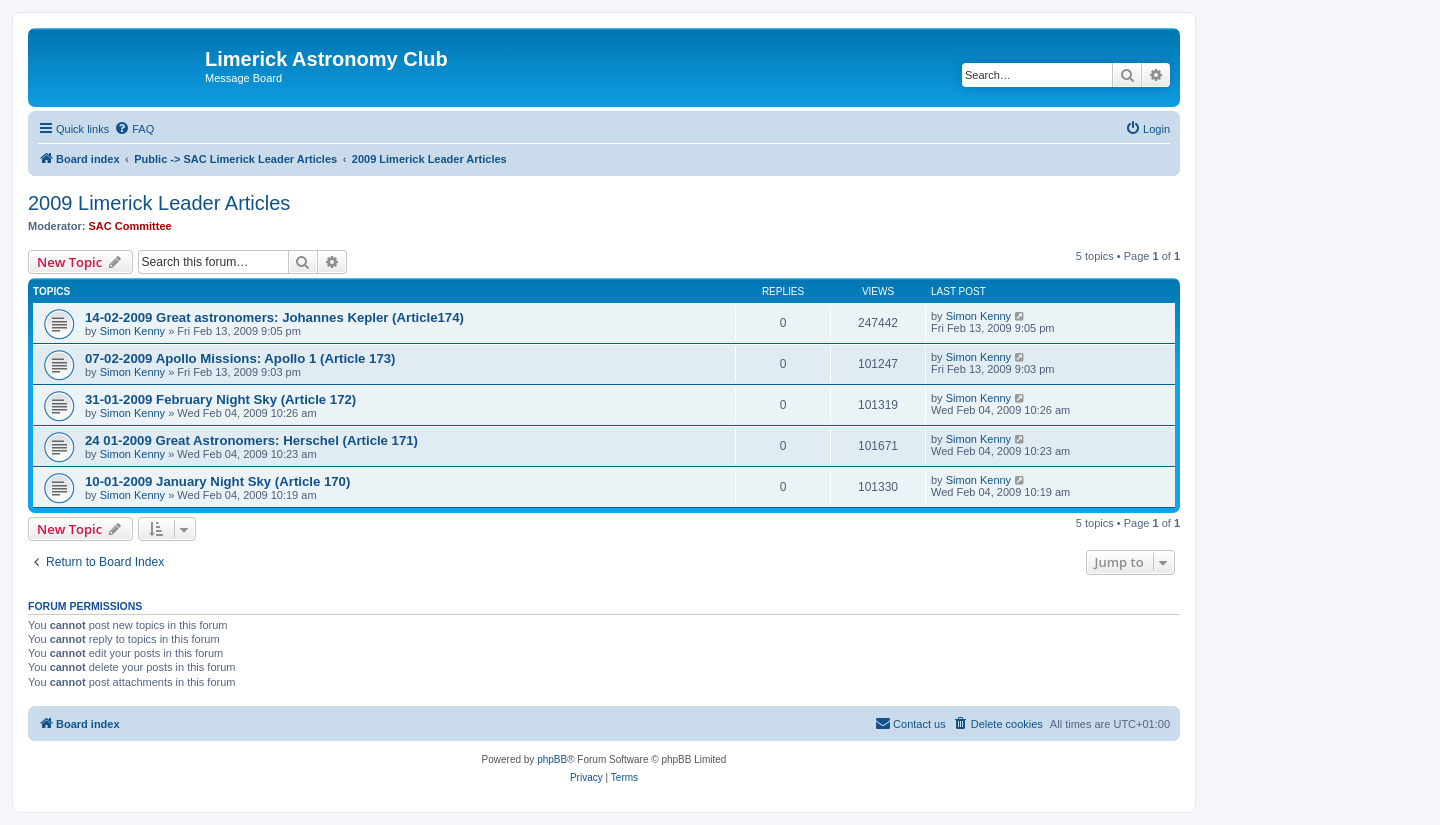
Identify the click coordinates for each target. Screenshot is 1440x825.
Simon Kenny (132, 331)
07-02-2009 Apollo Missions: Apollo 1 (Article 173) (240, 358)
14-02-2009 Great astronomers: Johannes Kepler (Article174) (274, 317)
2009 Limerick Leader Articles (159, 203)
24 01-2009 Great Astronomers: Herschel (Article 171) (251, 440)
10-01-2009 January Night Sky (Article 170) (217, 481)
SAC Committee (130, 226)
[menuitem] (134, 129)
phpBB (552, 759)
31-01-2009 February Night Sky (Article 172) (220, 399)
